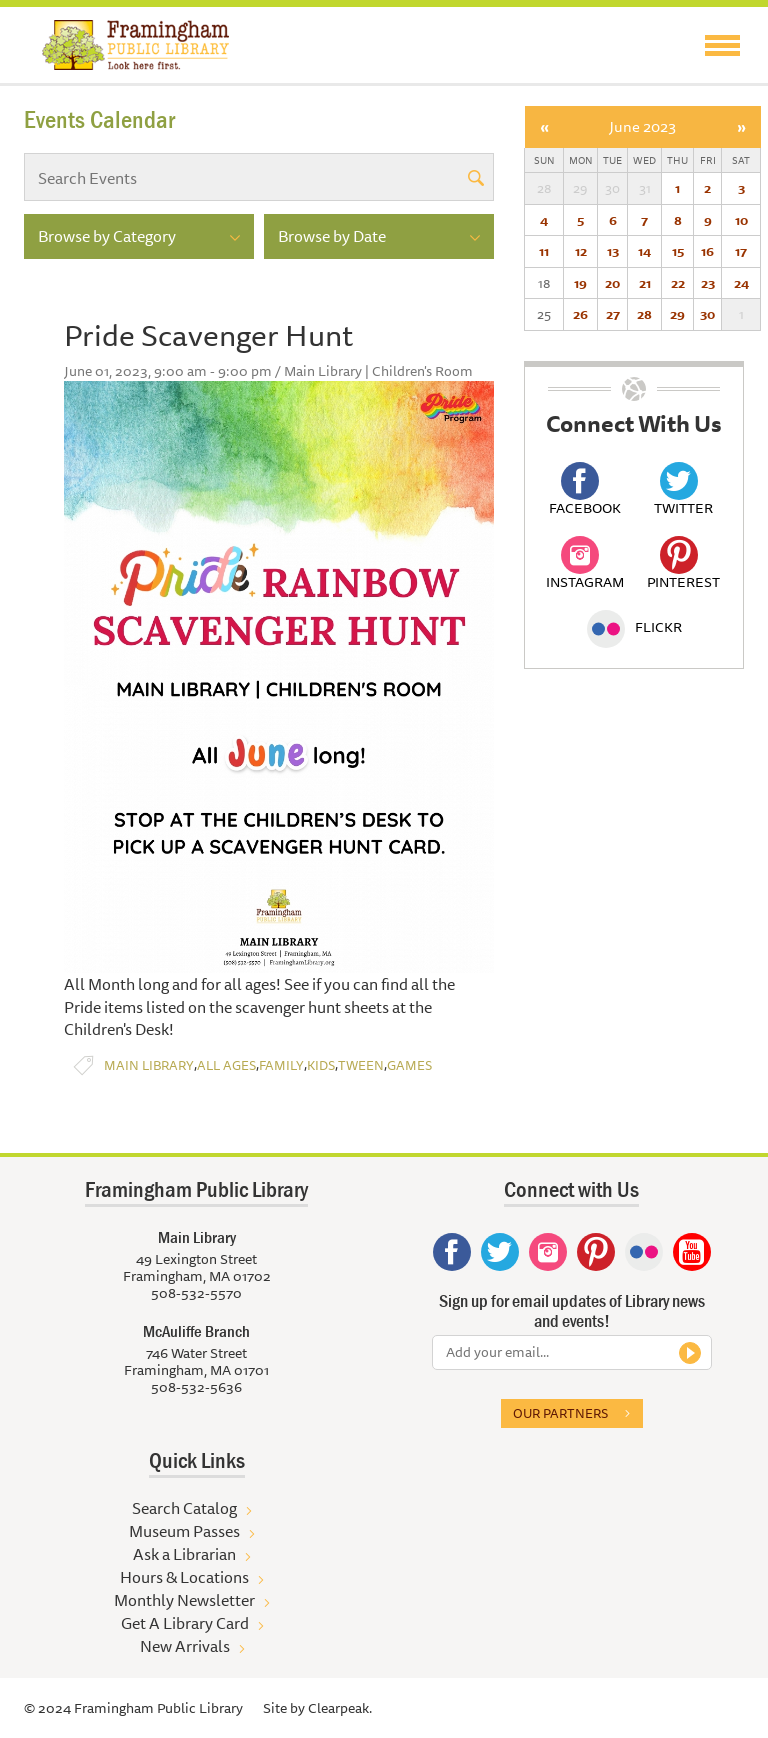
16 (707, 251)
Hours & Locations (184, 1577)
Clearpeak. (340, 1708)
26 (580, 314)
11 (544, 251)
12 (581, 251)
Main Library (149, 1065)
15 (678, 251)
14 (644, 251)
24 (741, 283)
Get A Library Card (185, 1623)
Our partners (560, 1413)
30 (707, 314)
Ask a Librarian (184, 1554)
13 (613, 251)
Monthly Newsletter (184, 1600)
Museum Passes (184, 1531)
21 (645, 283)
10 (741, 220)
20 (612, 283)
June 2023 (642, 126)
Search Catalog (184, 1508)
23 (708, 283)
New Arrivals (185, 1646)
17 (741, 251)
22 (678, 283)
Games (409, 1065)
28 (644, 314)
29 (677, 314)
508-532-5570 (196, 1293)
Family (281, 1065)
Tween (361, 1065)
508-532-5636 (196, 1387)
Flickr (634, 627)
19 (580, 283)
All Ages (226, 1065)
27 (613, 314)
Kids (321, 1065)
